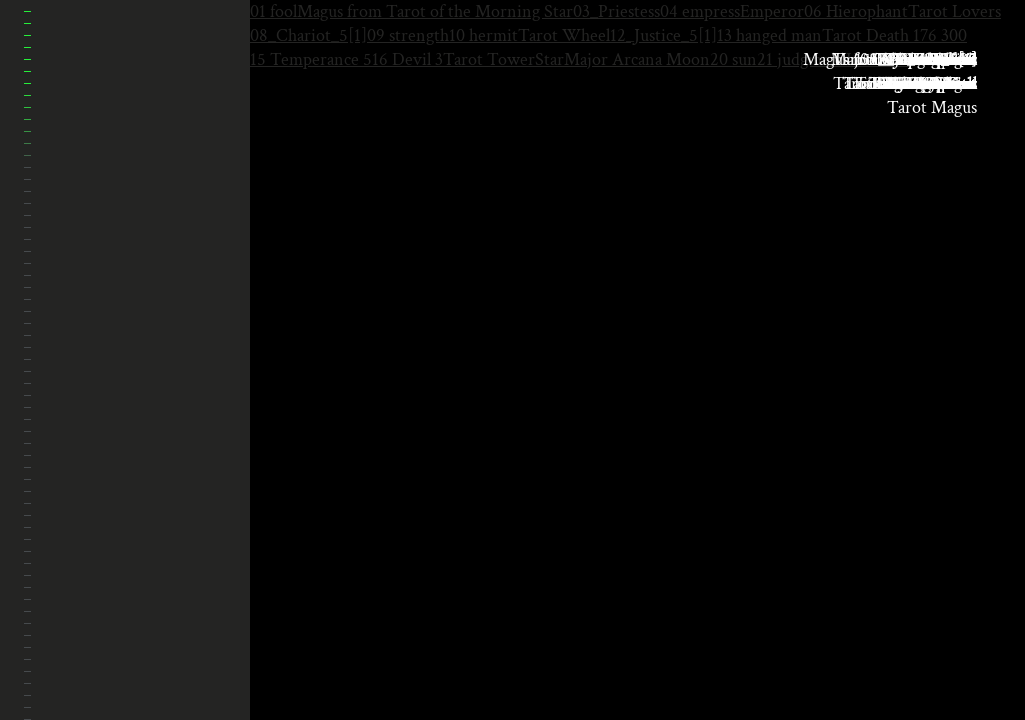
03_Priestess (616, 11)
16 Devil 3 (407, 59)
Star (549, 59)
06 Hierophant (856, 11)
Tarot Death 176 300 (894, 35)
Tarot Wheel (564, 35)
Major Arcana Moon (637, 59)
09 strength (408, 35)
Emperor (772, 11)
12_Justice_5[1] (663, 35)
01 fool (273, 11)
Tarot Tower (489, 59)
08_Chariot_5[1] (308, 35)
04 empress (700, 11)
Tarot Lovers (954, 11)
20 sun (733, 59)
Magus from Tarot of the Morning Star (435, 11)
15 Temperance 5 (311, 59)
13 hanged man (769, 35)
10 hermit (483, 35)
